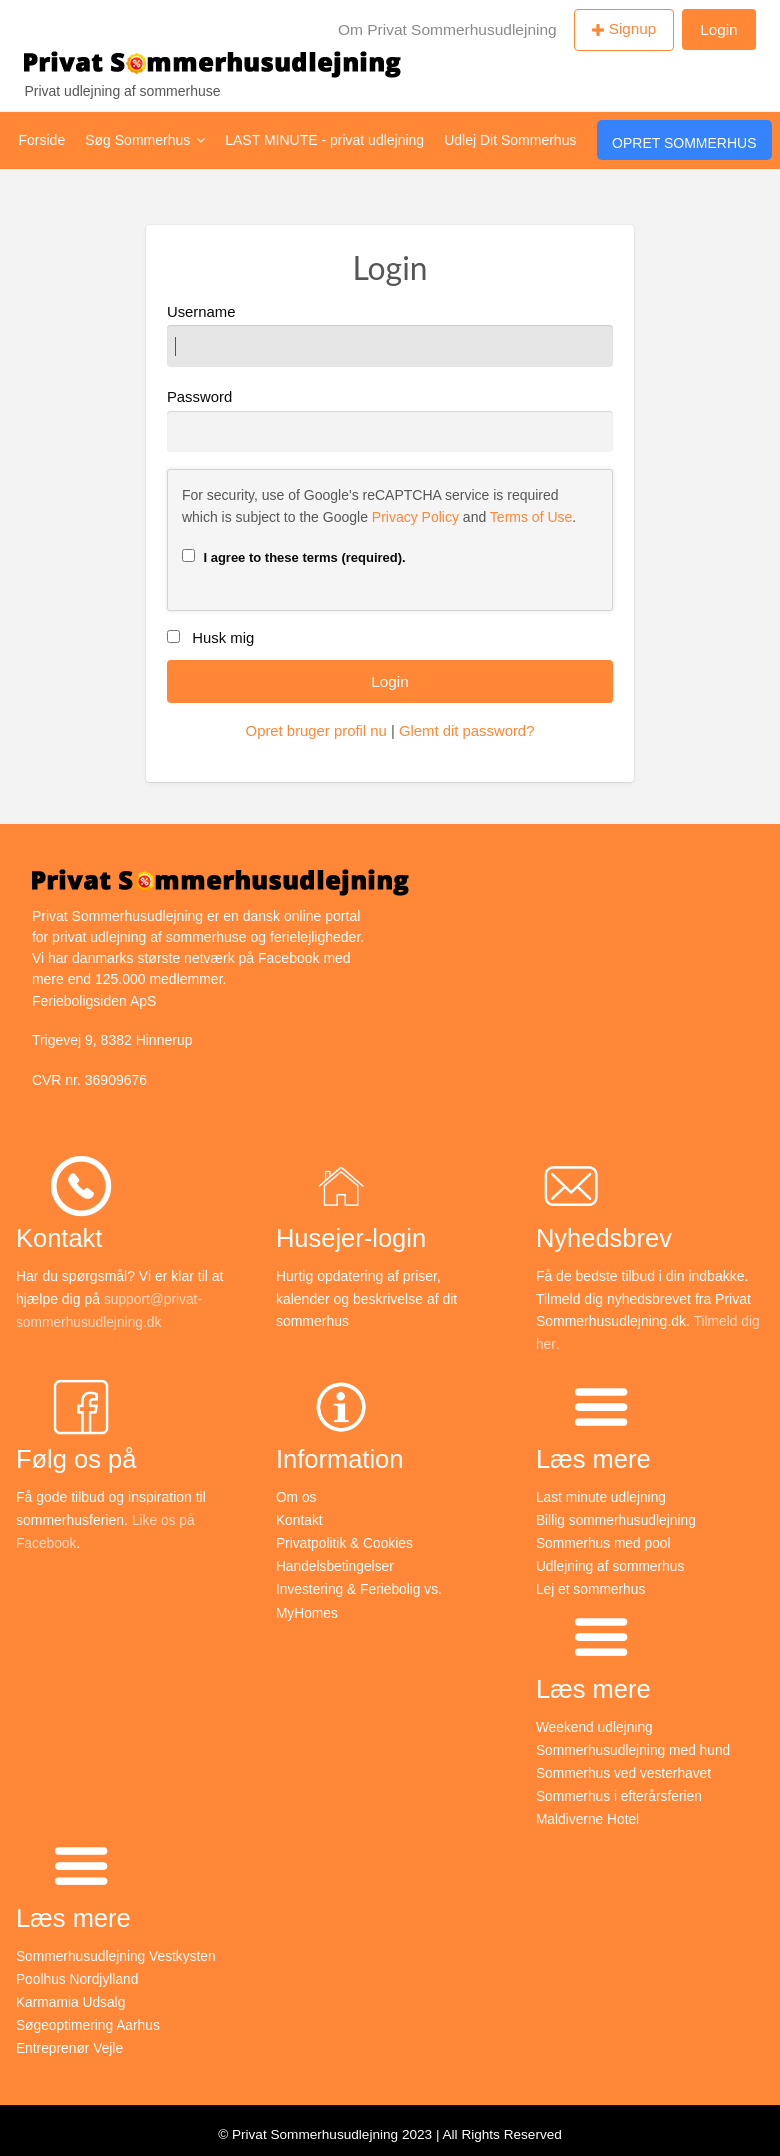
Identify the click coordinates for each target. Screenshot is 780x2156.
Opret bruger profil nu (316, 731)
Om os (296, 1497)
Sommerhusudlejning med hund (635, 1746)
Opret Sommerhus (684, 143)
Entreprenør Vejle (70, 2039)
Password (390, 420)
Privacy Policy (415, 517)
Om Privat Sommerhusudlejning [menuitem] (447, 29)
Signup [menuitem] (633, 28)
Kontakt (299, 1520)
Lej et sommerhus (591, 1587)
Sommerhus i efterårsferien (620, 1791)
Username (390, 335)
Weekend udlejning (595, 1723)
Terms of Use (531, 517)
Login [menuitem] (718, 29)
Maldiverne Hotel (588, 1813)
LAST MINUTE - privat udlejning (324, 140)
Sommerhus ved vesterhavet (625, 1768)
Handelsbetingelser (336, 1564)
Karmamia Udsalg (71, 1994)
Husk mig (223, 638)
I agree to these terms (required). (294, 557)
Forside (42, 140)
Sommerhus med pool (604, 1542)
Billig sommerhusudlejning (617, 1520)
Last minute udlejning (602, 1497)
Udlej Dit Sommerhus (510, 140)
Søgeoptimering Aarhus (89, 2017)
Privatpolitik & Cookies (345, 1542)
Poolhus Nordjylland (78, 1972)
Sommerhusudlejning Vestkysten (117, 1950)
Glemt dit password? (466, 731)
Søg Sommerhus (145, 140)
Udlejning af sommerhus (611, 1564)
